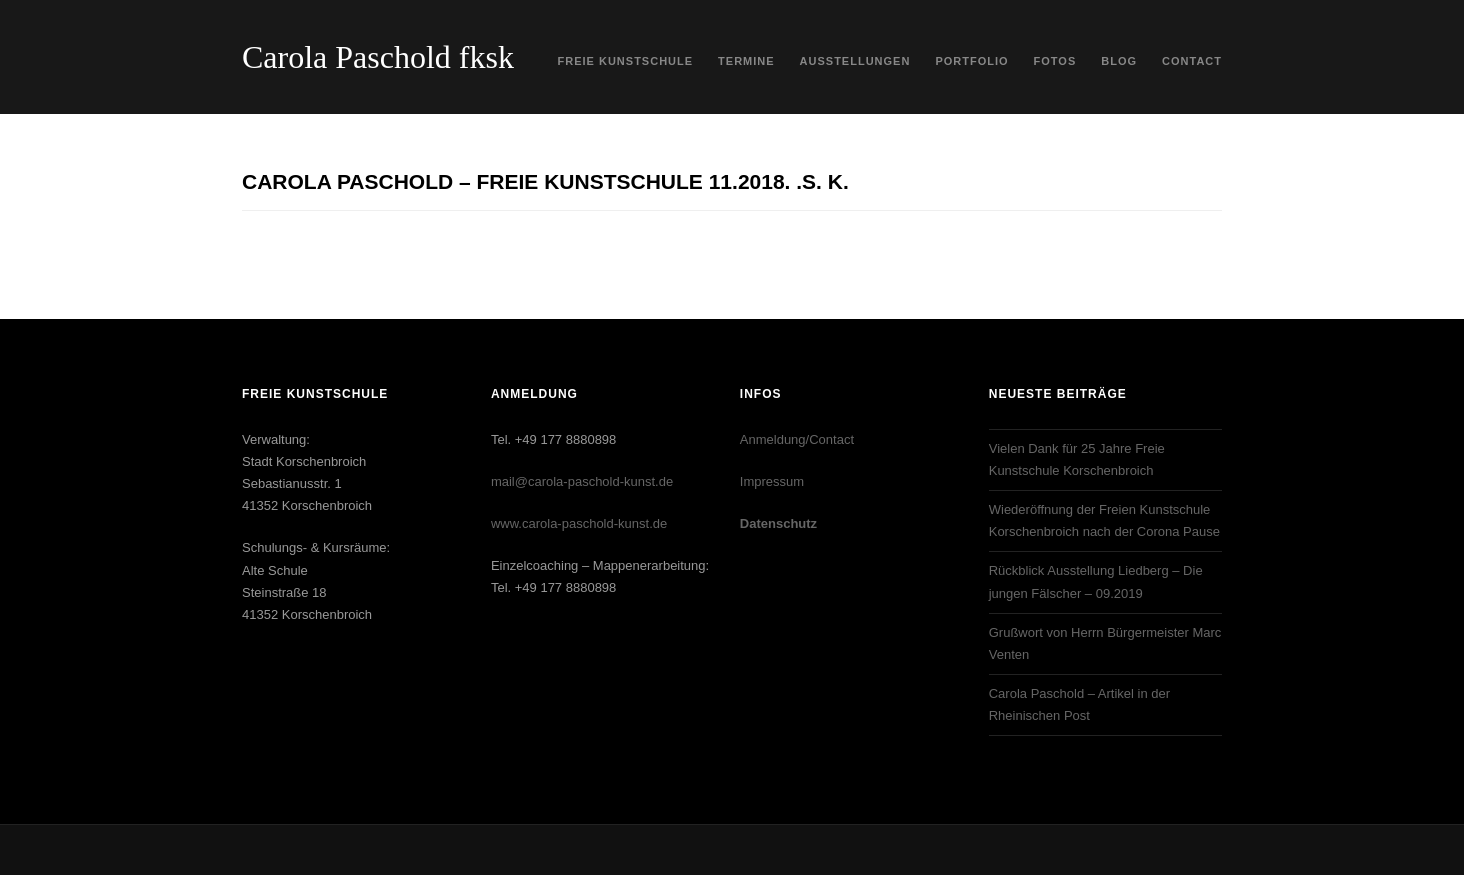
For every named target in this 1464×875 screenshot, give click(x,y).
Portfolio (971, 61)
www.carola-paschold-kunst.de (579, 523)
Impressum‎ (772, 481)
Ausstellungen (855, 61)
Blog (1119, 61)
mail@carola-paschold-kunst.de (582, 481)
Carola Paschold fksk (378, 57)
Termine (746, 61)
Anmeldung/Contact (797, 439)
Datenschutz (778, 523)
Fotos (1055, 61)
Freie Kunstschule (626, 61)
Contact (1192, 61)
